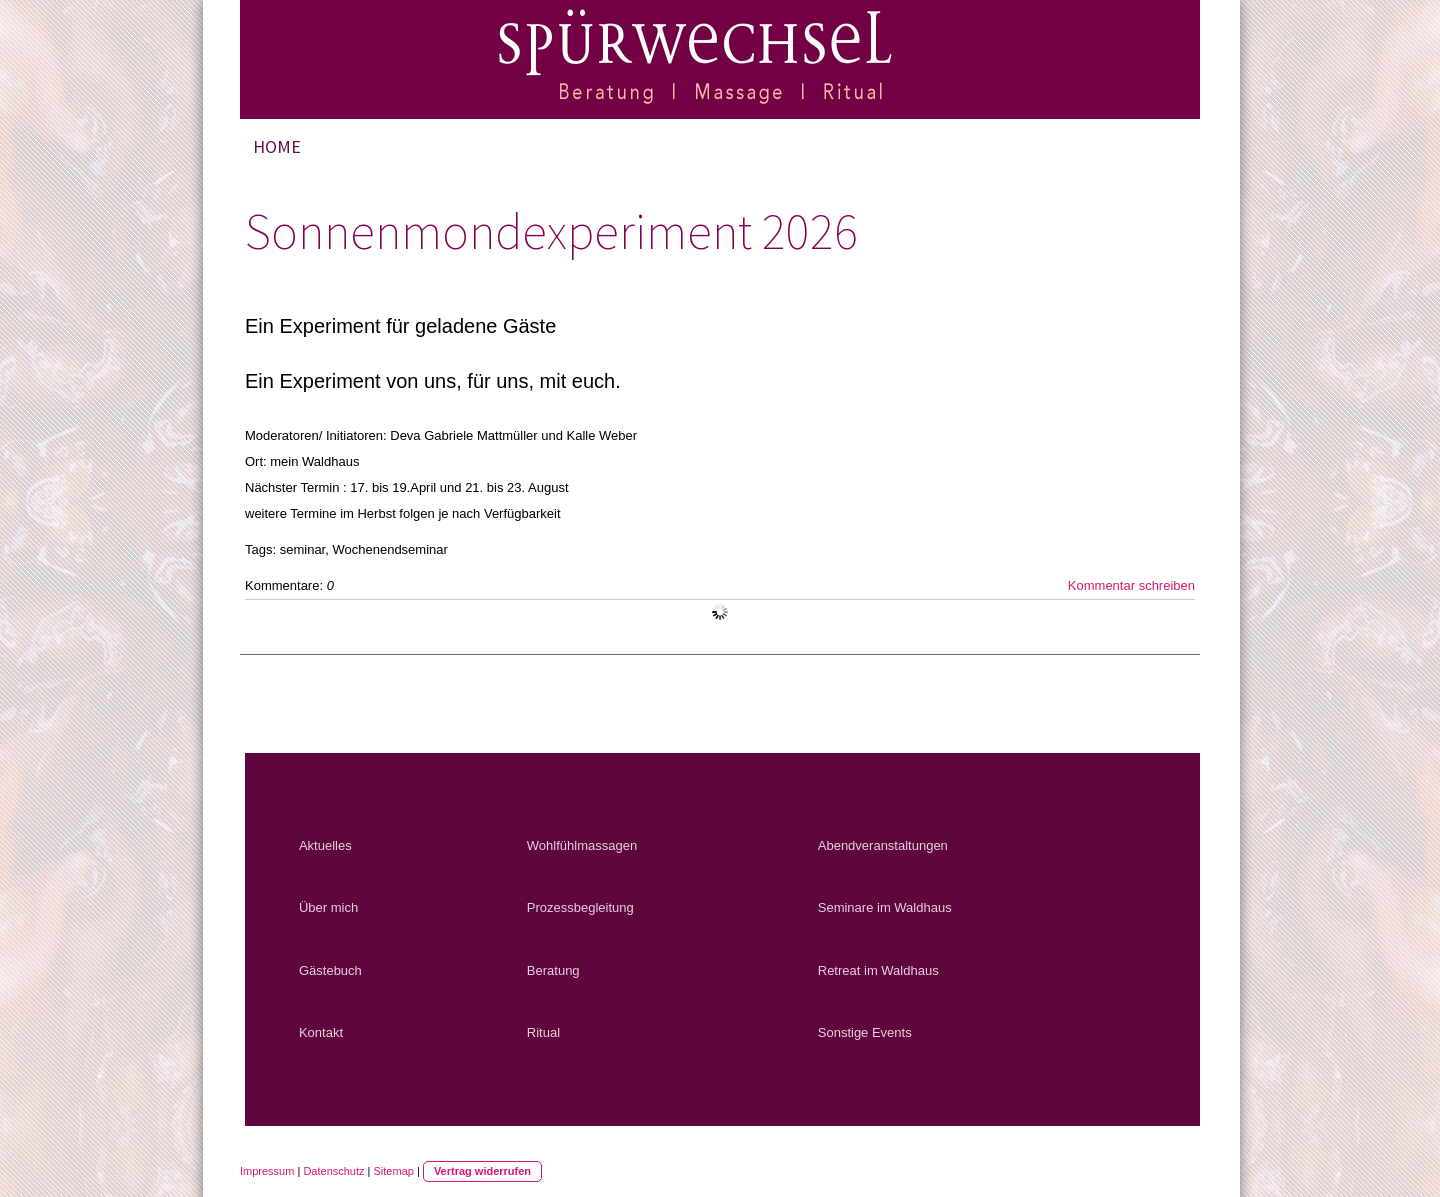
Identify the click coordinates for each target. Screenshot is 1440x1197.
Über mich (328, 907)
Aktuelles (325, 845)
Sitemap (394, 1171)
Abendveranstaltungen (883, 845)
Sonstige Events (865, 1032)
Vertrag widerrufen (482, 1171)
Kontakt (321, 1032)
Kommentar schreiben (1131, 585)
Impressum (267, 1171)
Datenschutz (333, 1171)
